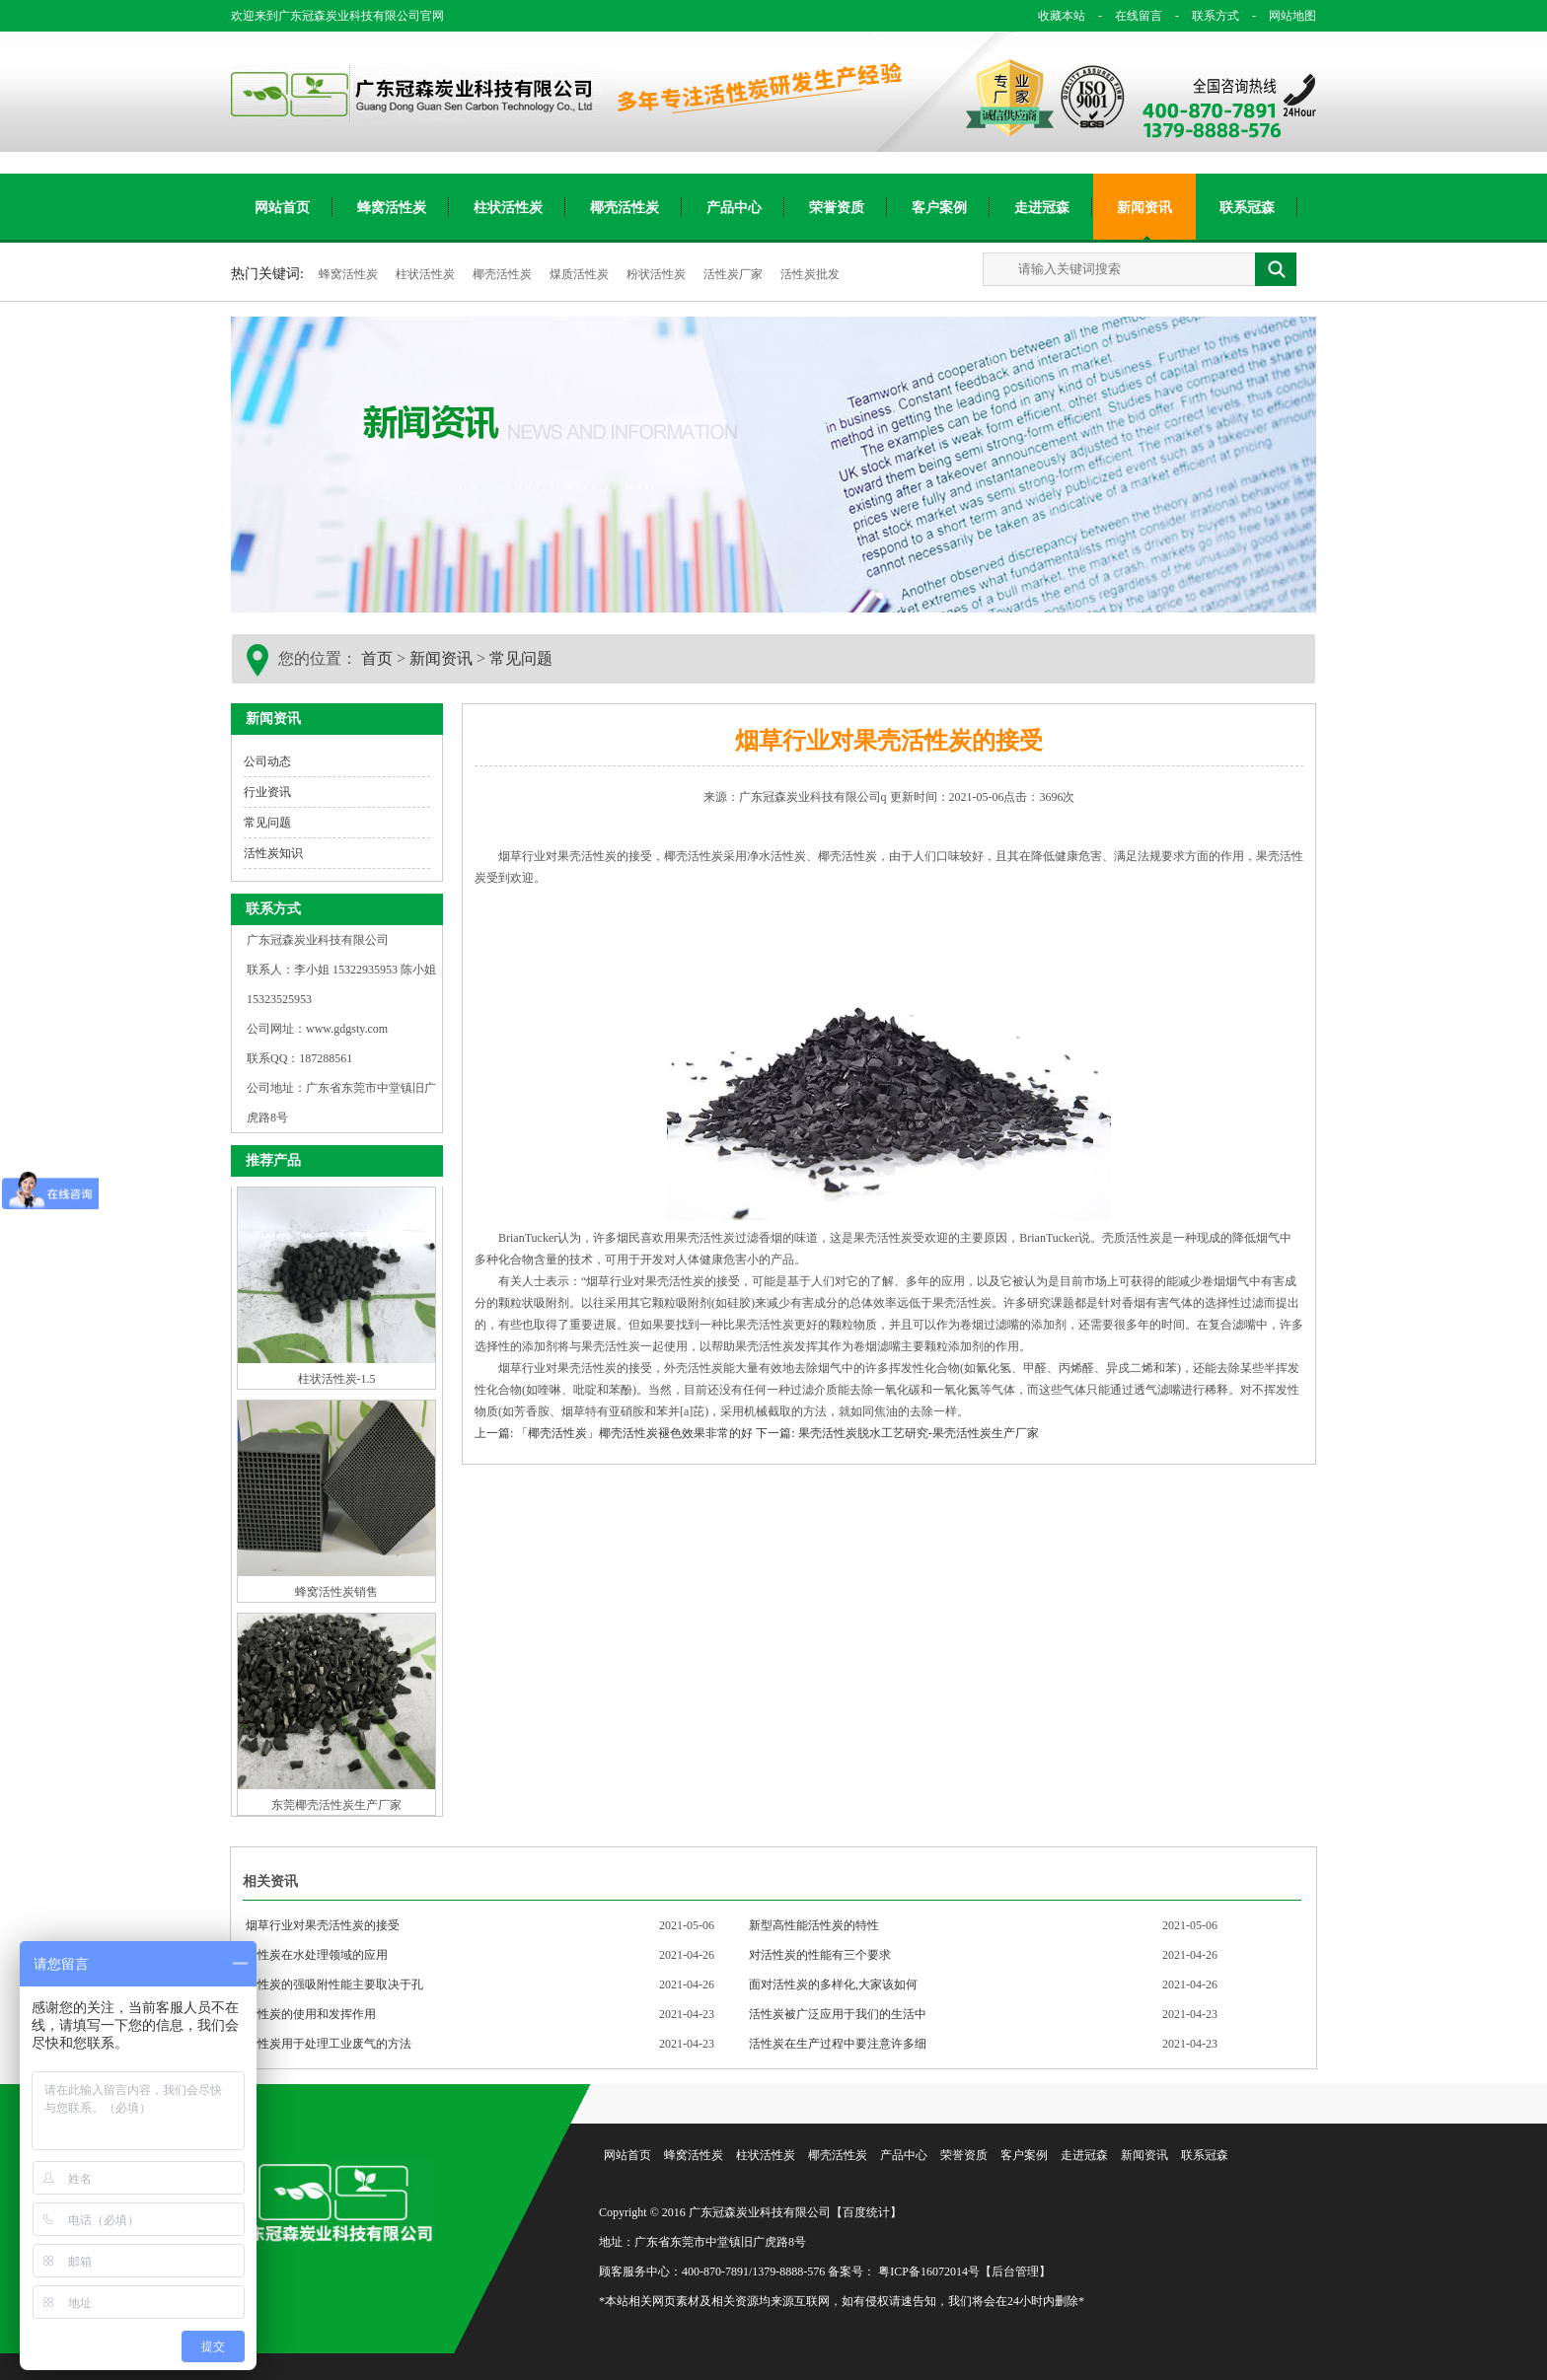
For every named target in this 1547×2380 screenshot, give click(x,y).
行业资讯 (267, 792)
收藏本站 (1061, 16)
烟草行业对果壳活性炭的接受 (323, 1925)
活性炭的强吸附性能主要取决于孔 (334, 1984)
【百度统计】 (866, 2212)
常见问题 (520, 658)
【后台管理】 (1015, 2271)
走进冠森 (1041, 207)
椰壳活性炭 (624, 207)
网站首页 (282, 207)
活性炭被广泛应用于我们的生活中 (837, 2014)
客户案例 (939, 207)
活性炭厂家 (734, 274)
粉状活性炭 (657, 274)
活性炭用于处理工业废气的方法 (328, 2044)
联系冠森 (1247, 207)
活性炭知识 (273, 853)
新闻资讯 (1144, 207)
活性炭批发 (810, 274)
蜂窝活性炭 (391, 207)
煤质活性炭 (581, 274)
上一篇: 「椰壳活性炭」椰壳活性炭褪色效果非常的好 (614, 1433)
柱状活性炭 (508, 207)
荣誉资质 (836, 207)
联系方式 (1203, 16)
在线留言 (1126, 16)
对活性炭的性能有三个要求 (820, 1955)
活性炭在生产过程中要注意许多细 (837, 2044)
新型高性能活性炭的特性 (814, 1925)
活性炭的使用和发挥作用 (311, 2014)
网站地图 (1279, 16)
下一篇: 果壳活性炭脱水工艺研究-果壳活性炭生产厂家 (897, 1433)
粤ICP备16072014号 (929, 2271)
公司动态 (267, 761)
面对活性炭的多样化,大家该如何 (833, 1984)
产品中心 (734, 207)
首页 (377, 658)
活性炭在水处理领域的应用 (317, 1955)
